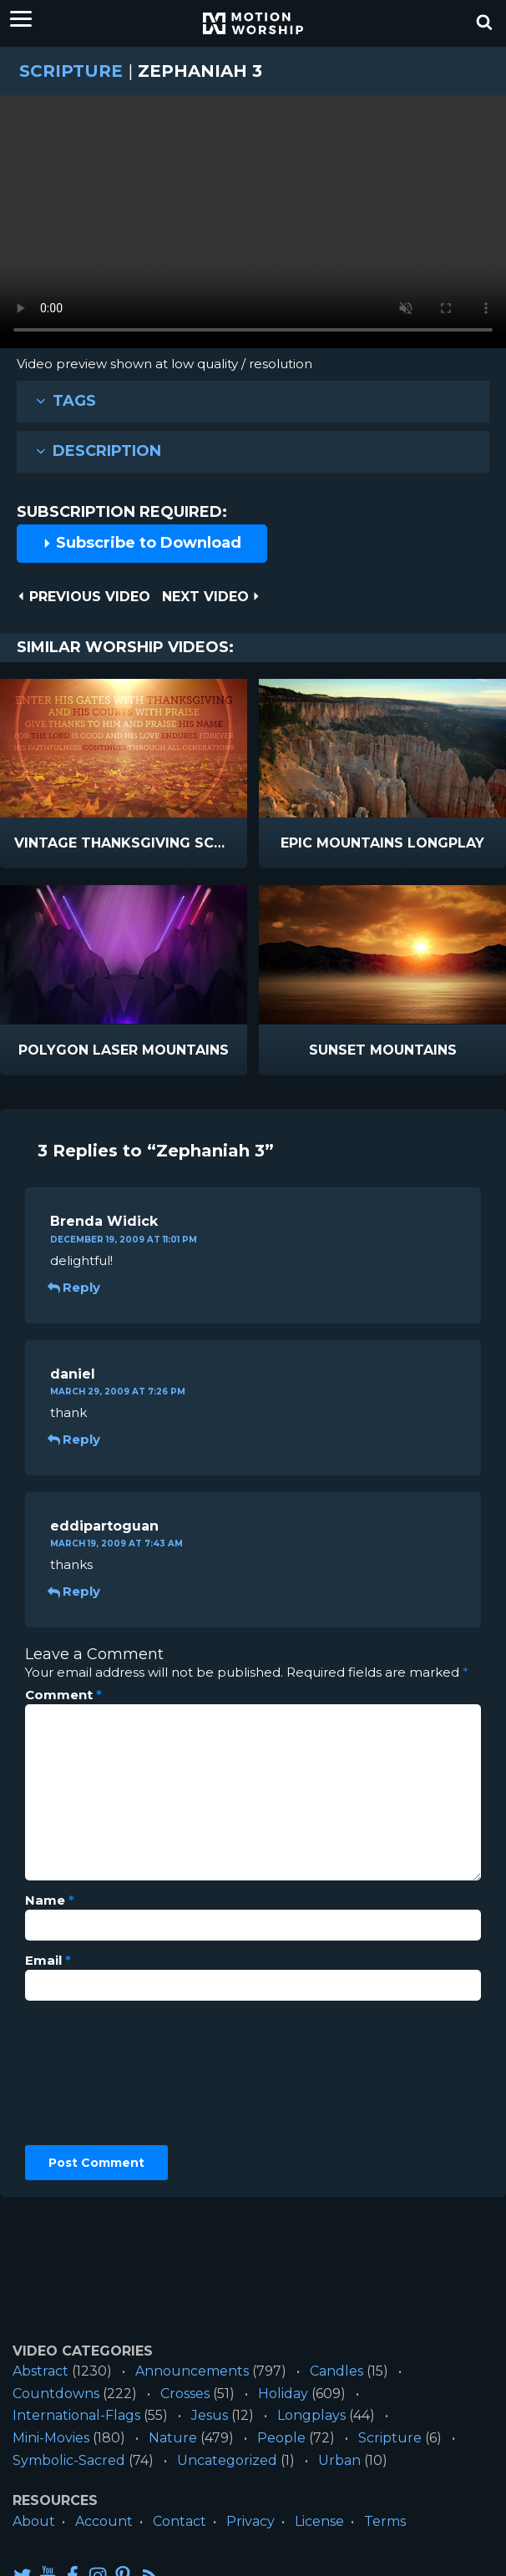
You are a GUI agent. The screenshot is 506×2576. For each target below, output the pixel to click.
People (281, 2438)
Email (48, 1960)
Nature (173, 2438)
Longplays (311, 2415)
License (319, 2521)
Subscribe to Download (142, 543)
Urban (339, 2460)
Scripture (71, 71)
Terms (385, 2521)
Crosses (185, 2393)
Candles (336, 2371)
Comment (63, 1695)
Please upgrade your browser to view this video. (253, 226)
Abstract (40, 2371)
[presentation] (93, 2073)
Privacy (250, 2521)
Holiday (283, 2393)
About (34, 2521)
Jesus (209, 2415)
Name (49, 1900)
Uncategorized (227, 2460)
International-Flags (76, 2415)
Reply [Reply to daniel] (75, 1439)
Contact (179, 2521)
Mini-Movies (51, 2438)
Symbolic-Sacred (69, 2460)
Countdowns (56, 2393)
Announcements (192, 2371)
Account (104, 2521)
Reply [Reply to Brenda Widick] (75, 1287)
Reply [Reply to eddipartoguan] (75, 1591)
